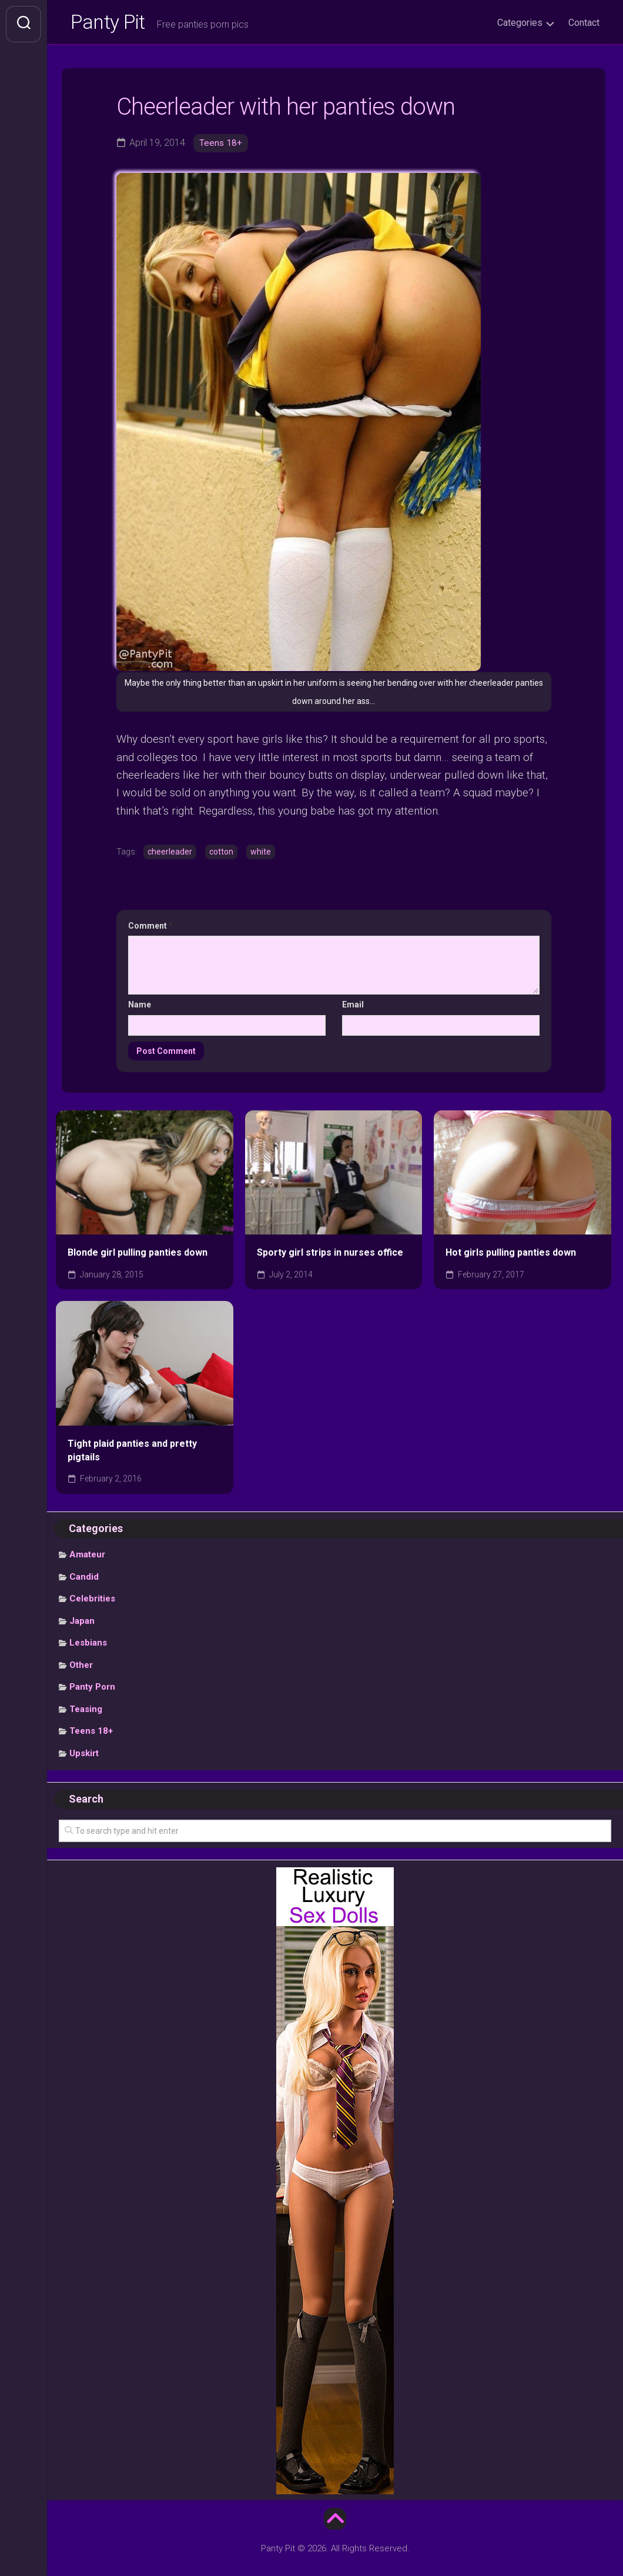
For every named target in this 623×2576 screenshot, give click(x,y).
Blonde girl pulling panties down (137, 1256)
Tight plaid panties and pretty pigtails (132, 1453)
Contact (583, 22)
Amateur (87, 1557)
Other (81, 1668)
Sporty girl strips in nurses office (330, 1256)
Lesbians (88, 1645)
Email (353, 1007)
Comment (150, 928)
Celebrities (92, 1601)
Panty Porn (92, 1689)
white (260, 854)
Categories (519, 22)
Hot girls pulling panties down (511, 1256)
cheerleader (170, 854)
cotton (221, 854)
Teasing (85, 1712)
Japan (82, 1624)
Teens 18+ (221, 146)
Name (139, 1007)
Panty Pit (111, 24)
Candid (84, 1579)
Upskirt (84, 1756)
